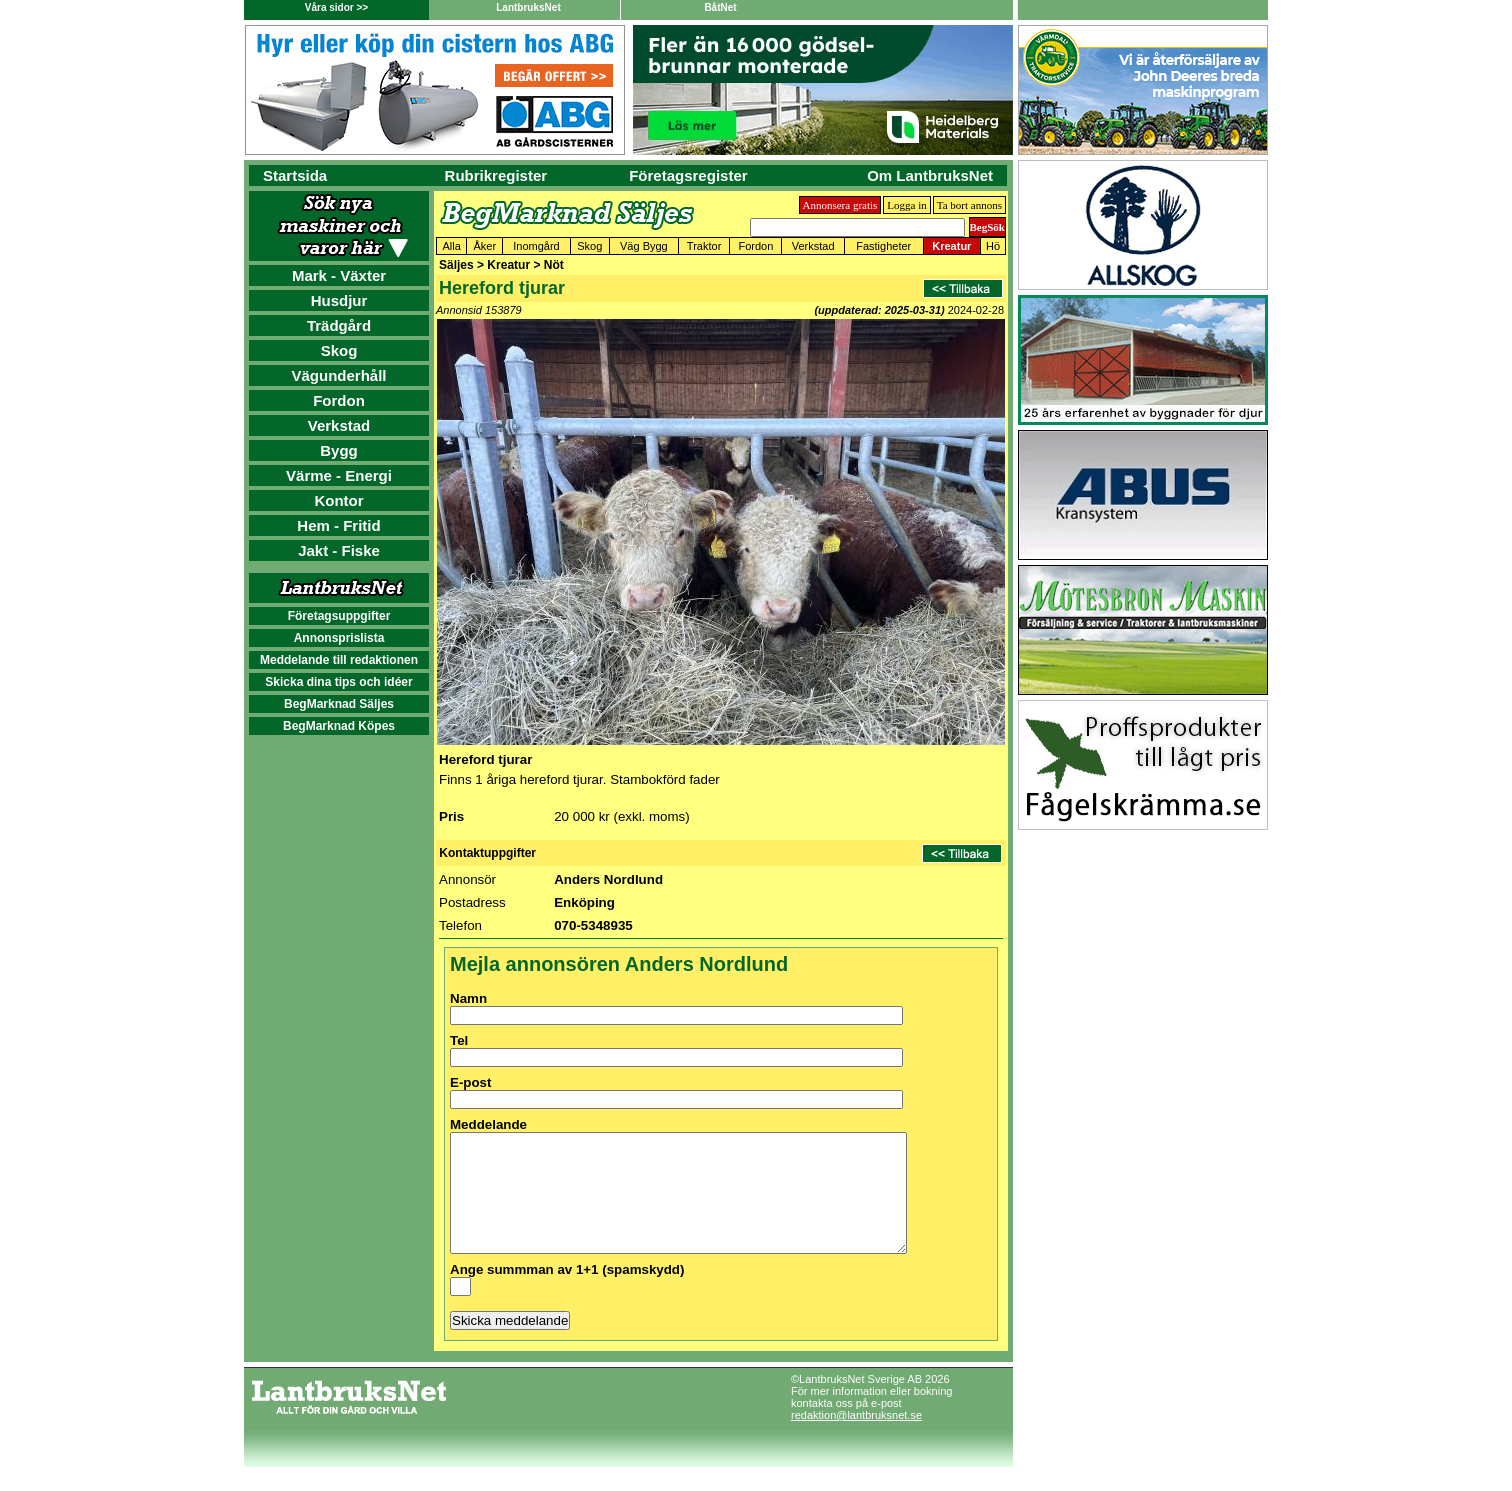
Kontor (338, 500)
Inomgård (536, 246)
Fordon (339, 400)
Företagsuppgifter (339, 616)
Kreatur (951, 246)
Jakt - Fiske (339, 550)
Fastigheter (883, 246)
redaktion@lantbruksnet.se (856, 1439)
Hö (993, 246)
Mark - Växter (339, 275)
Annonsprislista (339, 638)
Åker (485, 246)
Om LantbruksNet (930, 175)
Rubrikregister (496, 175)
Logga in (906, 205)
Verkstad (339, 425)
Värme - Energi (339, 475)
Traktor (704, 246)
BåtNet (720, 7)
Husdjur (339, 300)
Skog (339, 350)
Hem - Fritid (338, 525)
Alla (452, 246)
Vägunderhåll (338, 375)
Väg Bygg (644, 246)
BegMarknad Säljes (339, 704)
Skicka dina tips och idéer (338, 682)
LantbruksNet (528, 7)
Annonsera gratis (840, 205)
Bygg (339, 450)
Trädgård (339, 325)
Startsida (295, 175)
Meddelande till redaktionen (339, 660)
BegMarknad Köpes (339, 726)
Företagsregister (688, 175)
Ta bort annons (969, 205)
